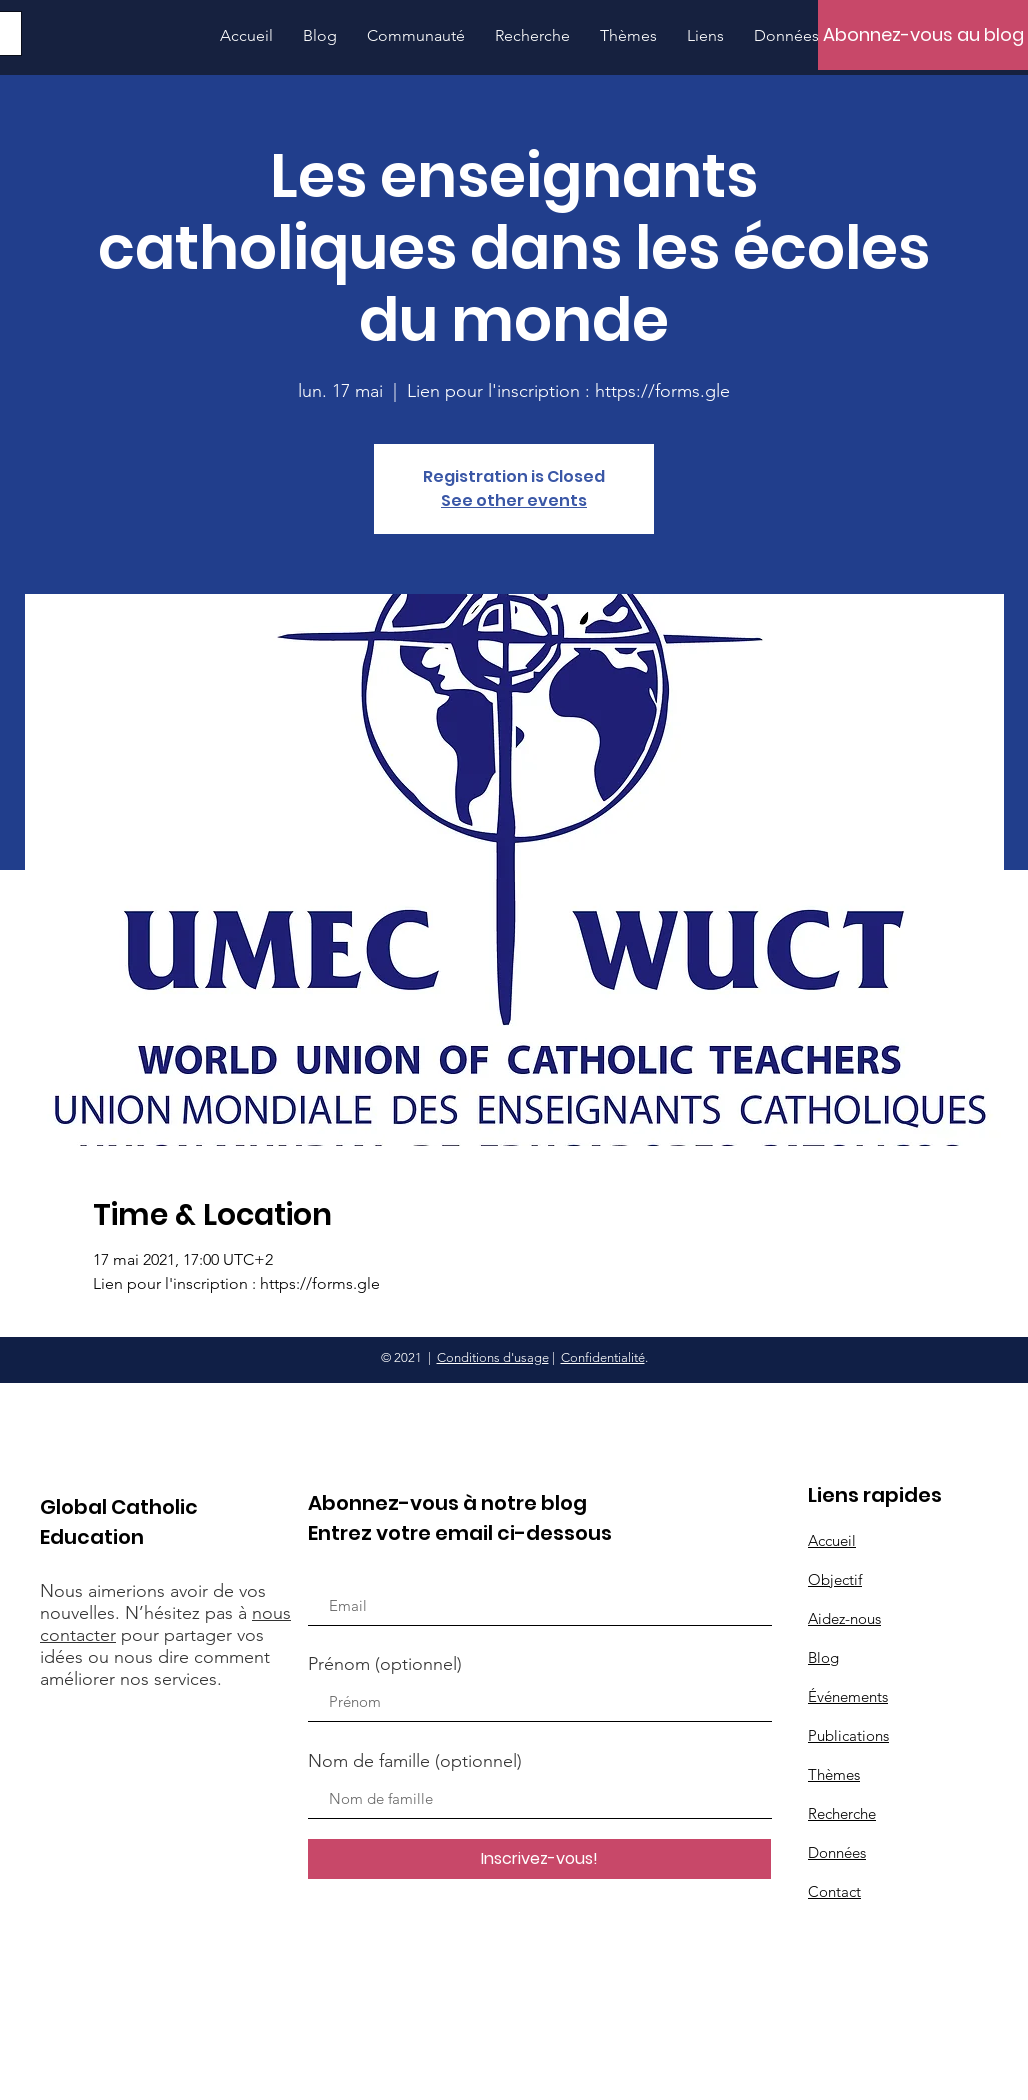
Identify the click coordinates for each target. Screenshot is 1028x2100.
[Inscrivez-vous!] (539, 1859)
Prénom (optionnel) (385, 1664)
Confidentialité (603, 1357)
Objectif (835, 1579)
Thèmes (834, 1774)
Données (837, 1852)
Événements (848, 1696)
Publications (848, 1735)
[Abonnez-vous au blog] (923, 35)
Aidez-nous (844, 1618)
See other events (514, 500)
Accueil (832, 1540)
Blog (823, 1657)
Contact (834, 1891)
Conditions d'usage (493, 1357)
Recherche (842, 1813)
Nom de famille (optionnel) (415, 1761)
